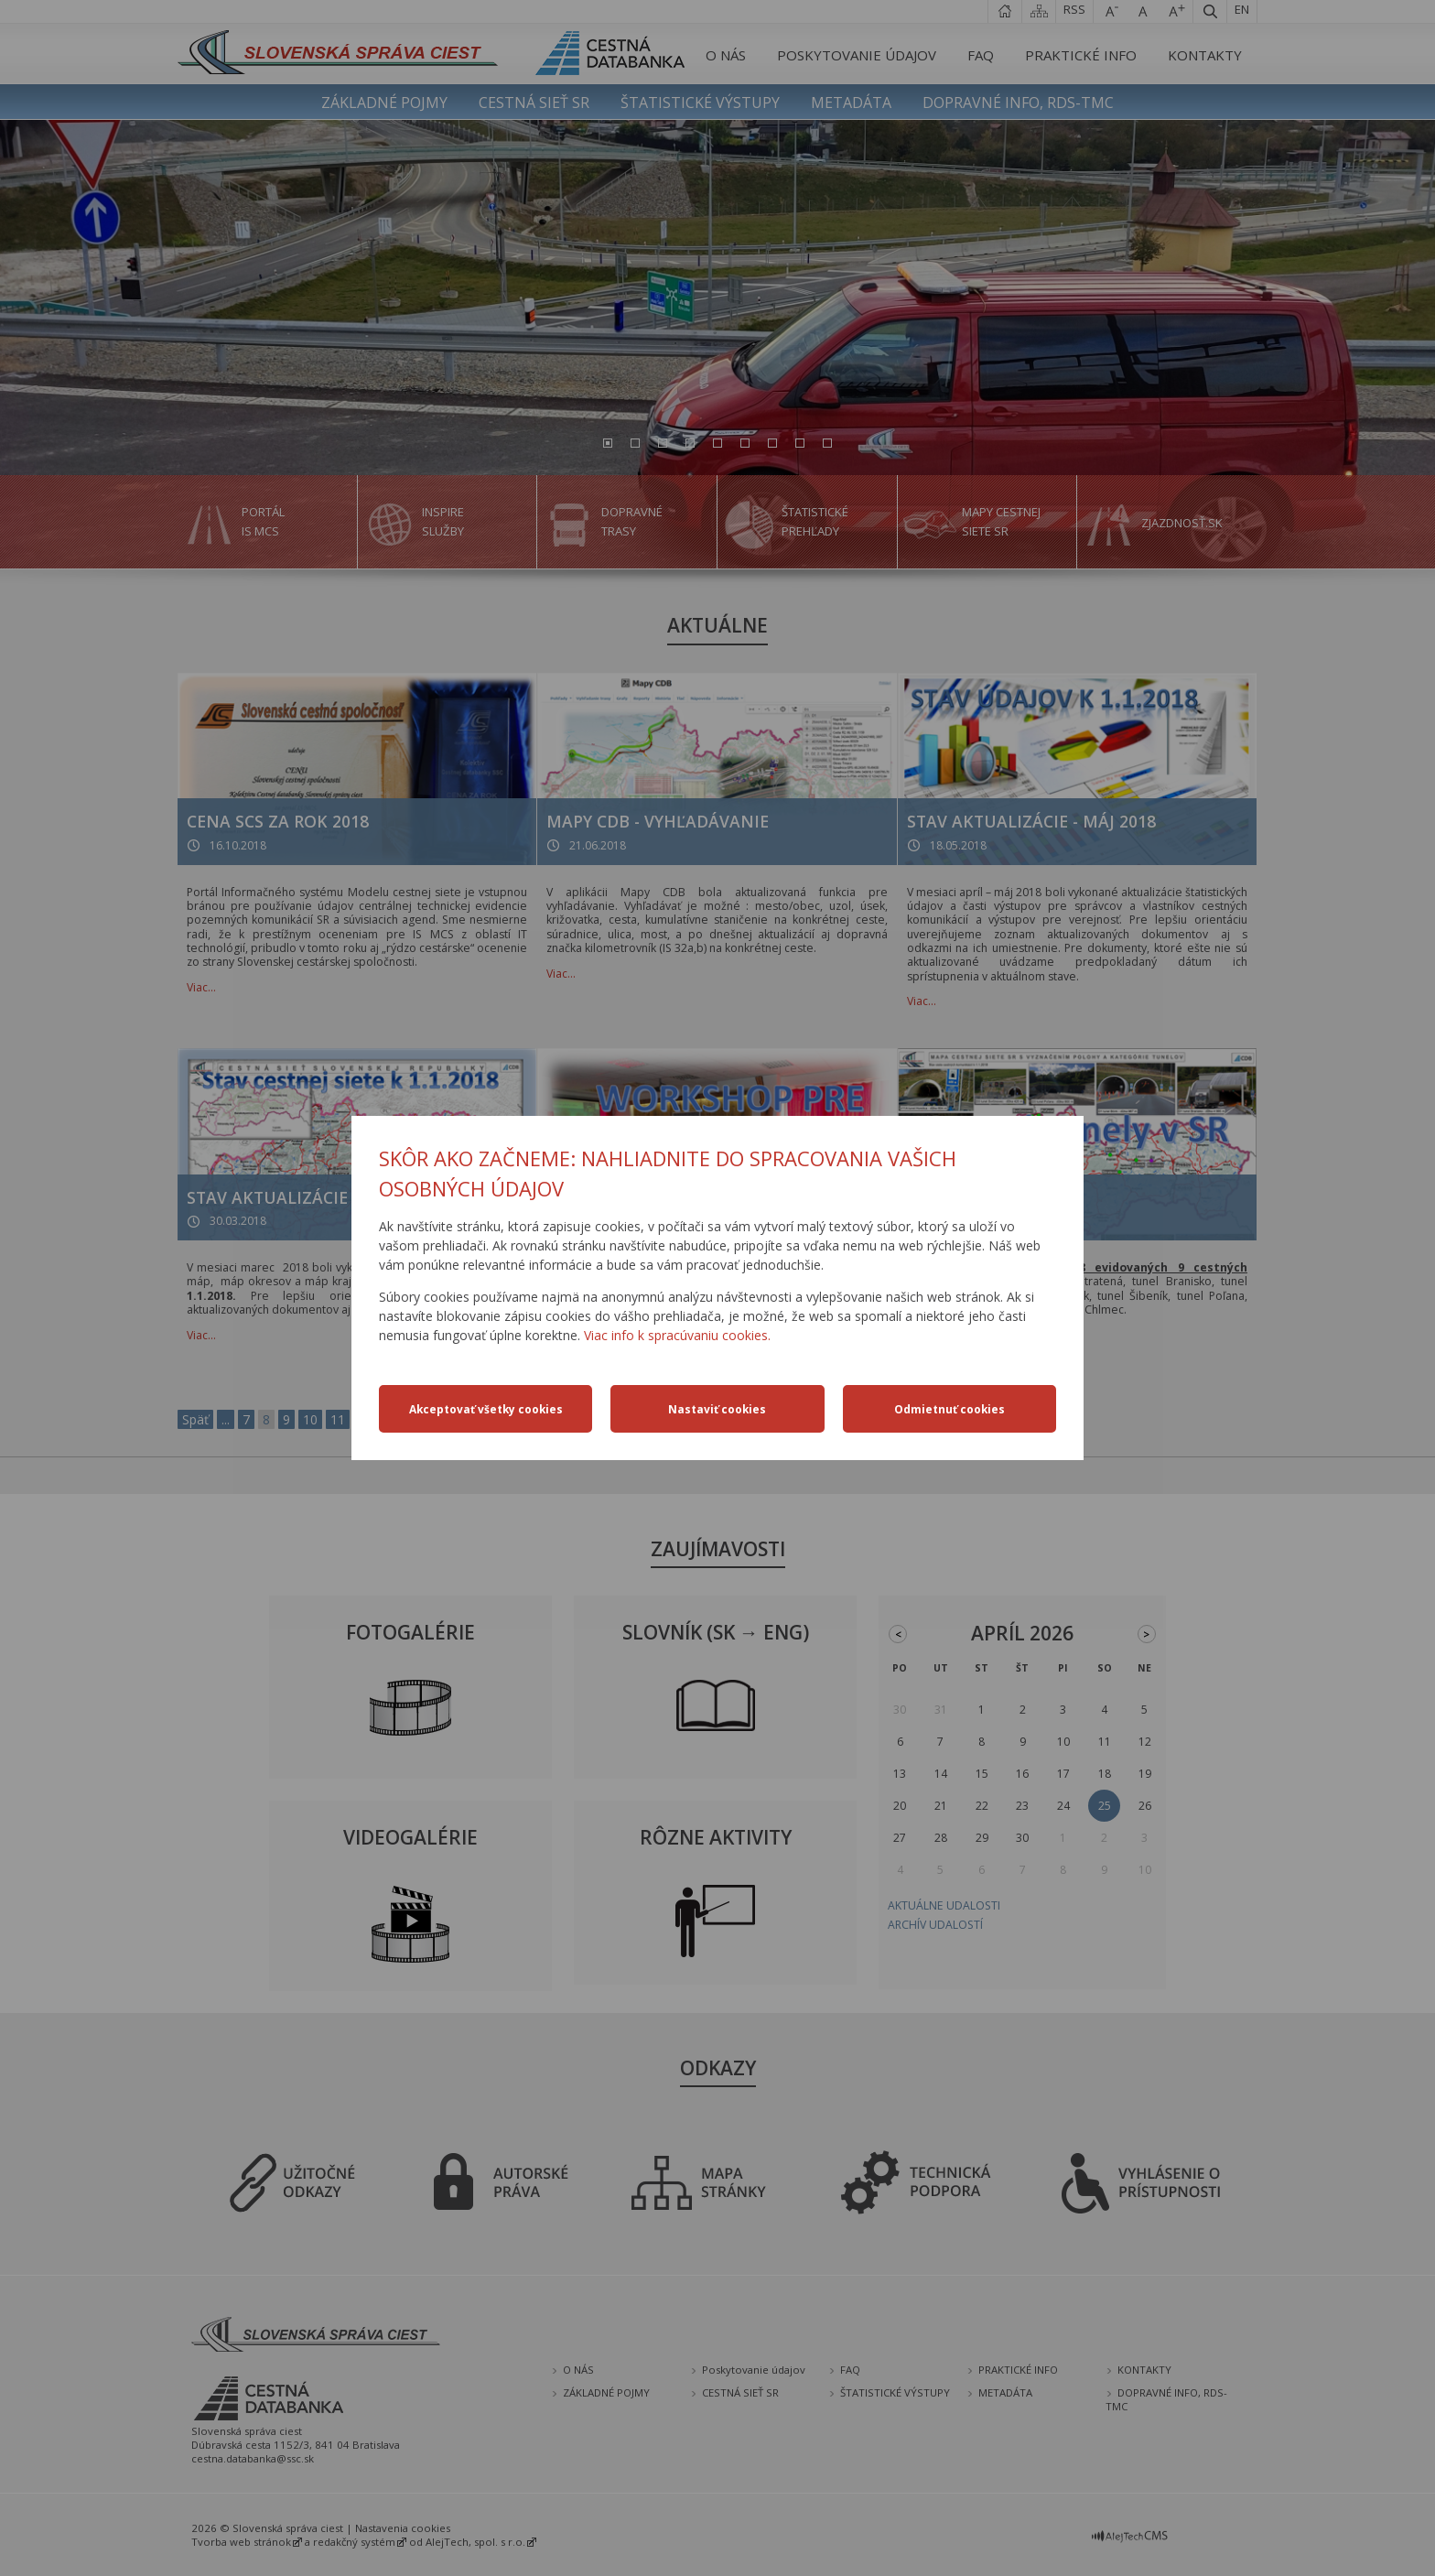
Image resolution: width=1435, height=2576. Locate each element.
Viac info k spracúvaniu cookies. (677, 1335)
